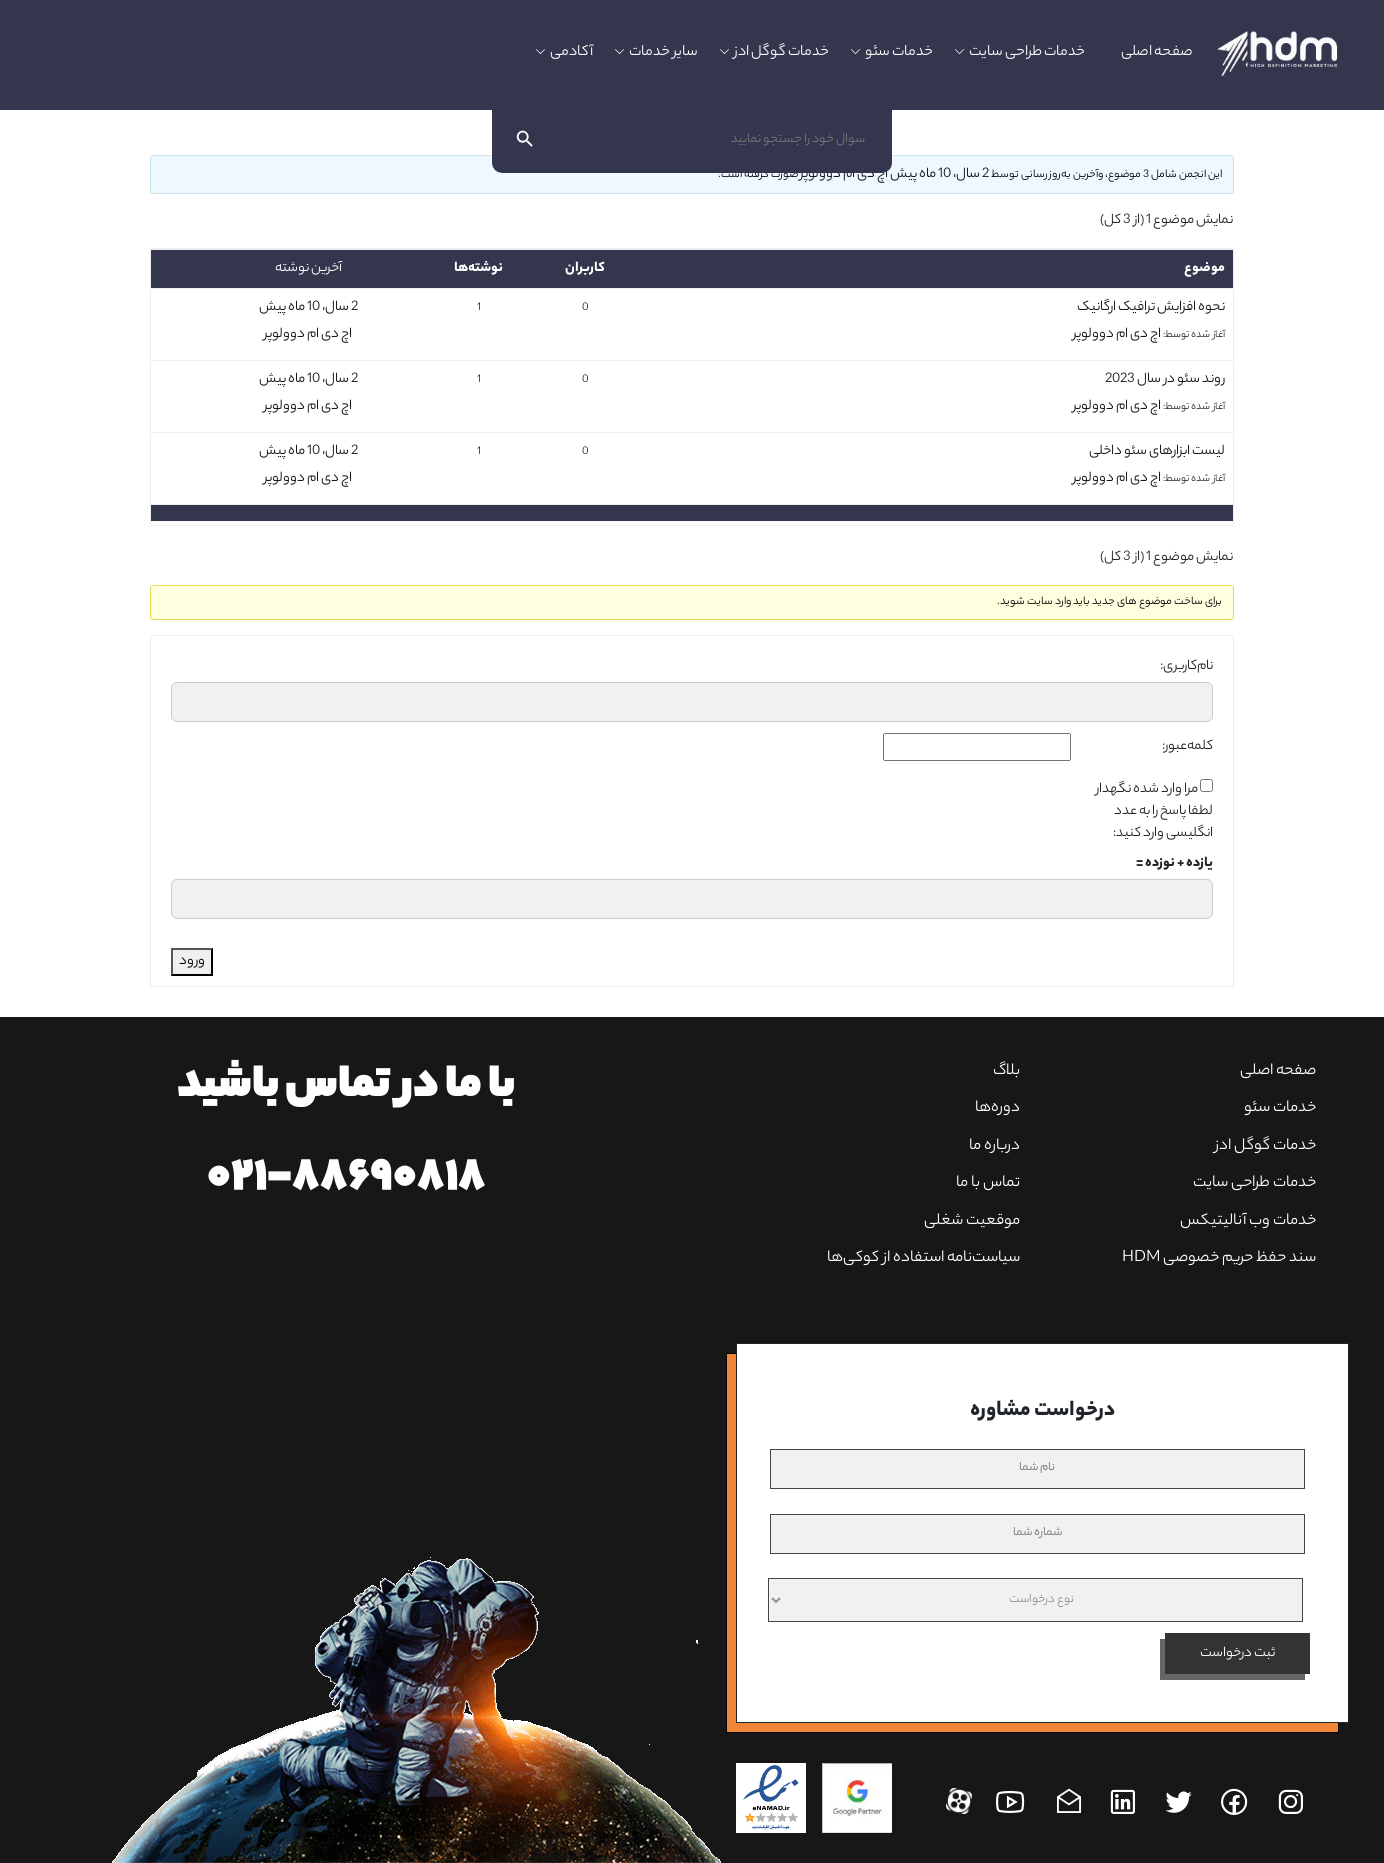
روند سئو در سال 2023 (1165, 379)
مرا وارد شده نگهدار (1147, 790)
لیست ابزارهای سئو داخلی (1157, 451)
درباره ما (994, 1146)
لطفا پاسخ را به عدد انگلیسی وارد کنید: (1163, 823)
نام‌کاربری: (1186, 667)
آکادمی (571, 53)
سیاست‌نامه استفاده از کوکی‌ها (923, 1258)
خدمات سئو (899, 53)
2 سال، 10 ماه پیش (939, 174)
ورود (192, 961)
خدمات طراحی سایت (1027, 53)
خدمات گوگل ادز (781, 53)
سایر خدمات (663, 53)
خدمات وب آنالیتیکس (1248, 1221)
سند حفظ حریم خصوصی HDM (1219, 1258)
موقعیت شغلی (972, 1221)
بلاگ (1006, 1071)
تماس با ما (988, 1183)
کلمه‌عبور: (1187, 747)
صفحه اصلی (1157, 53)
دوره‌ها (997, 1108)
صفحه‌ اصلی (1278, 1071)
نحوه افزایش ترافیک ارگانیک (1151, 307)
